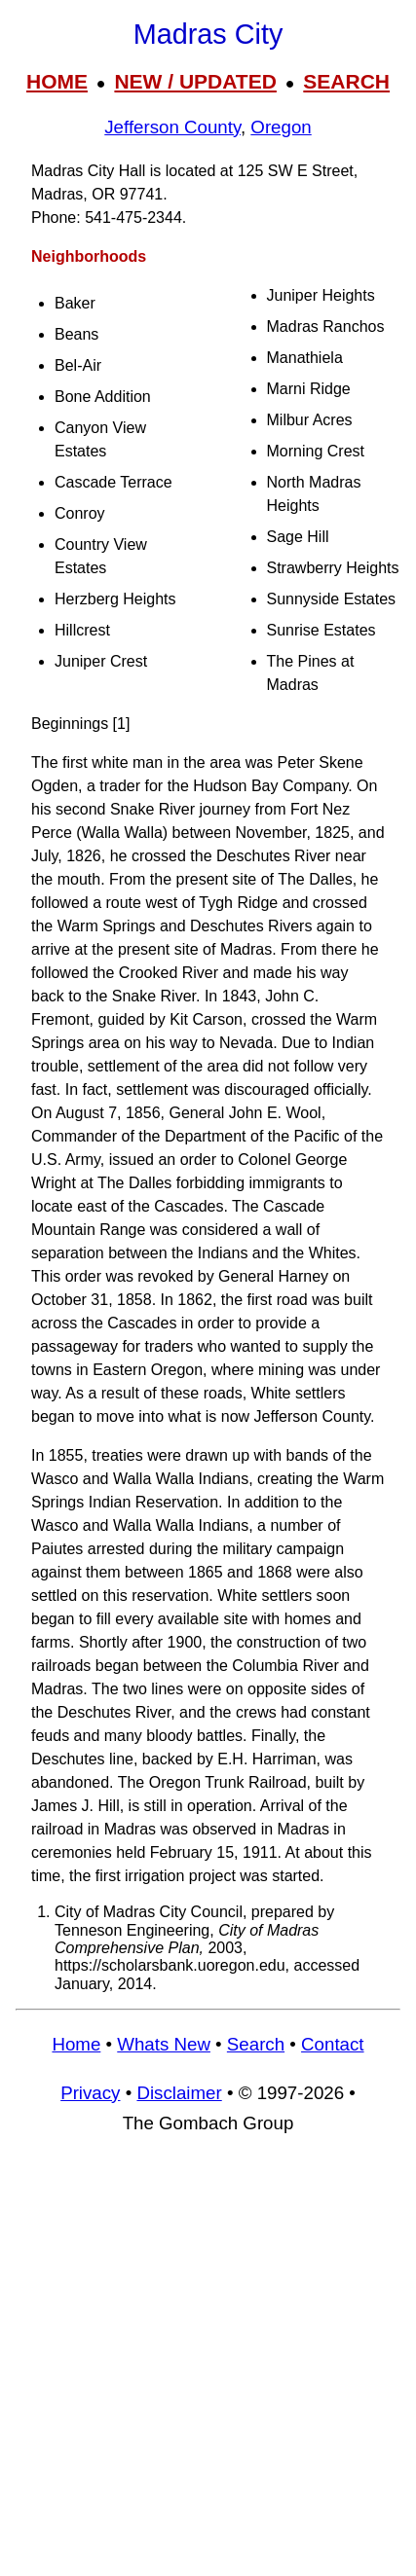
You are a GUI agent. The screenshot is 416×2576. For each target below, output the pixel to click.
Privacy (90, 2093)
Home (76, 2044)
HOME (57, 81)
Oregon (280, 127)
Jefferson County (172, 127)
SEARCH (346, 81)
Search (255, 2044)
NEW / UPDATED (195, 81)
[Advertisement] (208, 2364)
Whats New (163, 2044)
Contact (332, 2044)
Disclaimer (178, 2093)
